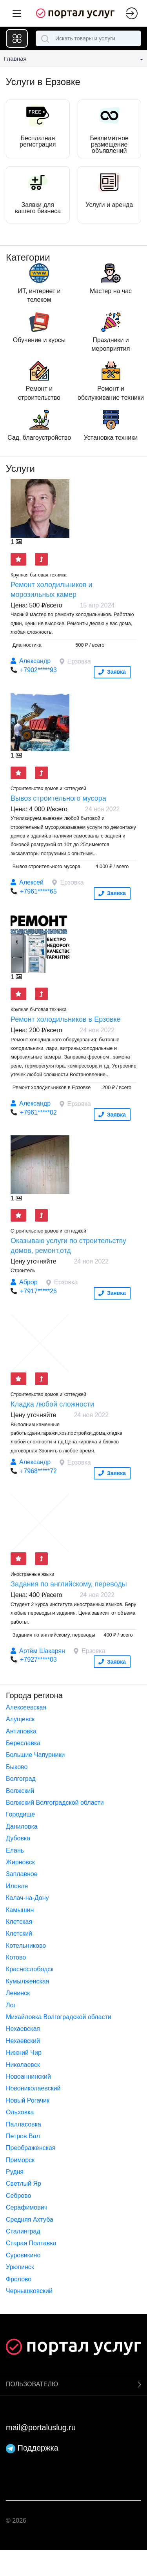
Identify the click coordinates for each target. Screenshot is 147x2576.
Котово (16, 1957)
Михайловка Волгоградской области (58, 2017)
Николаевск (23, 2064)
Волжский (20, 1790)
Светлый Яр (23, 2183)
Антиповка (21, 1731)
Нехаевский (23, 2041)
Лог (11, 2005)
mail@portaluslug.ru (41, 2427)
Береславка (23, 1743)
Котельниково (26, 1945)
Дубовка (18, 1838)
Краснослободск (29, 1969)
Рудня (15, 2171)
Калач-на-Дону (27, 1897)
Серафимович (26, 2207)
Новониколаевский (33, 2088)
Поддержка (32, 2448)
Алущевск (20, 1719)
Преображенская (31, 2148)
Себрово (18, 2195)
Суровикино (23, 2255)
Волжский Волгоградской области (55, 1802)
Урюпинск (20, 2267)
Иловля (17, 1886)
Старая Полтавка (31, 2243)
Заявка (112, 672)
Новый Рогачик (27, 2100)
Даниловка (22, 1826)
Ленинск (18, 1993)
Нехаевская (23, 2028)
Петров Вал (23, 2136)
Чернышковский (29, 2291)
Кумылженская (27, 1981)
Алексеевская (26, 1707)
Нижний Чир (24, 2052)
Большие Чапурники (35, 1754)
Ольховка (20, 2112)
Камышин (20, 1910)
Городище (20, 1814)
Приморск (20, 2160)
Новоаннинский (28, 2076)
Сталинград (23, 2231)
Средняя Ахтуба (29, 2219)
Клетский (19, 1933)
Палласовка (23, 2124)
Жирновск (20, 1862)
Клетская (19, 1921)
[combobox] (88, 38)
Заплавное (22, 1874)
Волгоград (21, 1778)
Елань (15, 1850)
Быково (16, 1767)
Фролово (18, 2279)
